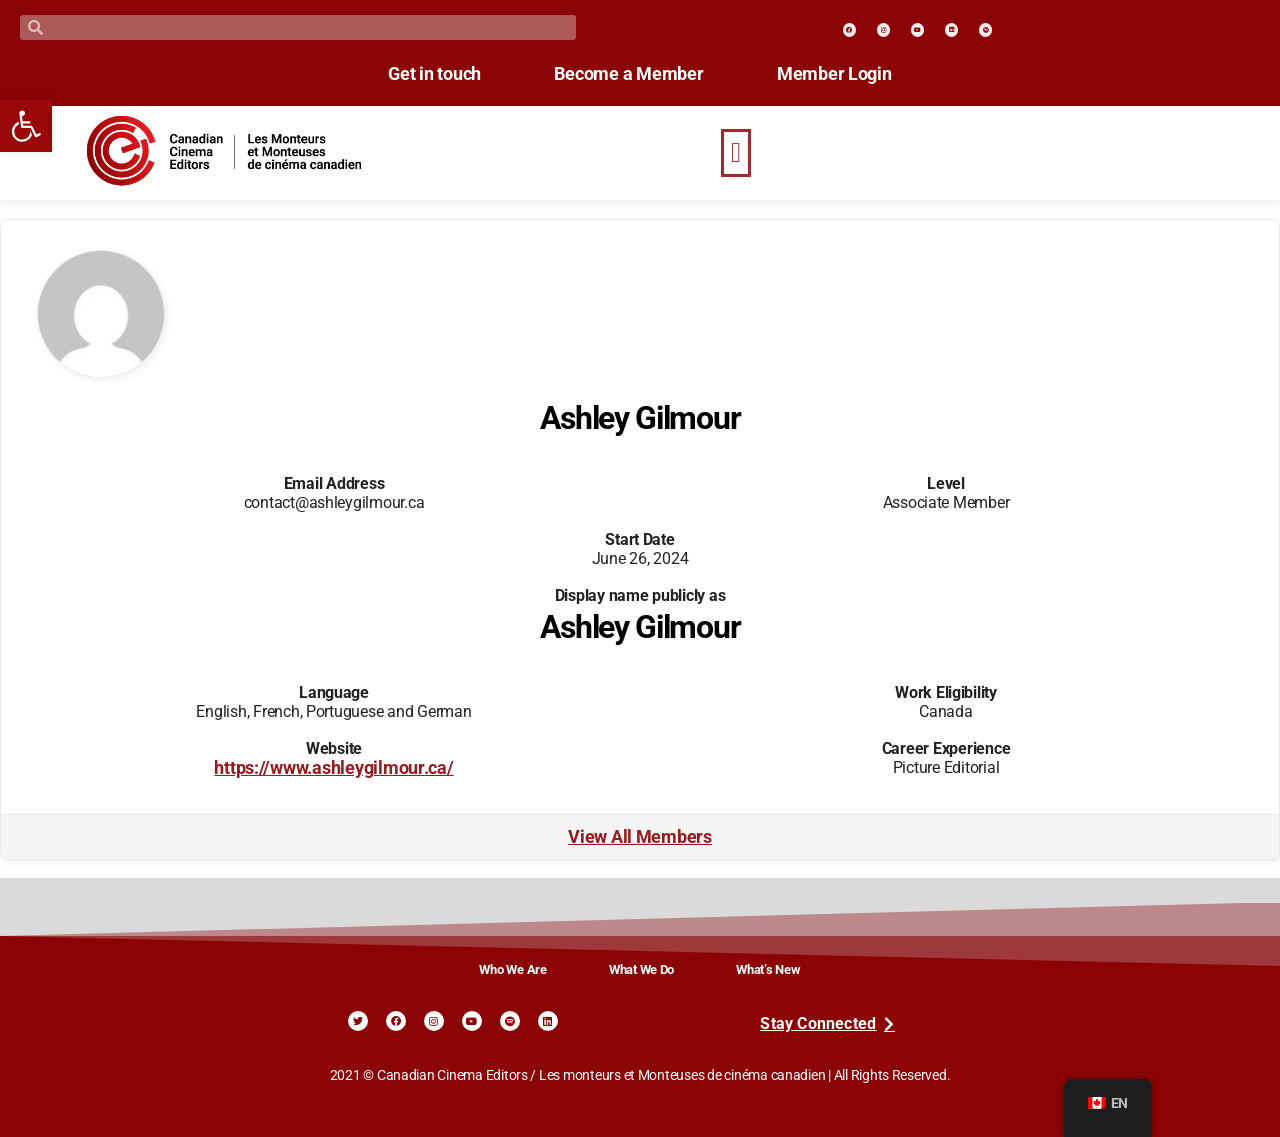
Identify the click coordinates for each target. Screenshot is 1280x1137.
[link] (26, 126)
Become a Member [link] (628, 74)
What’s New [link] (768, 969)
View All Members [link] (640, 837)
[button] (736, 153)
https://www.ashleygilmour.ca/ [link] (333, 768)
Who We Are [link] (512, 969)
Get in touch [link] (418, 74)
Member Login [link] (851, 74)
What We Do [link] (641, 969)
